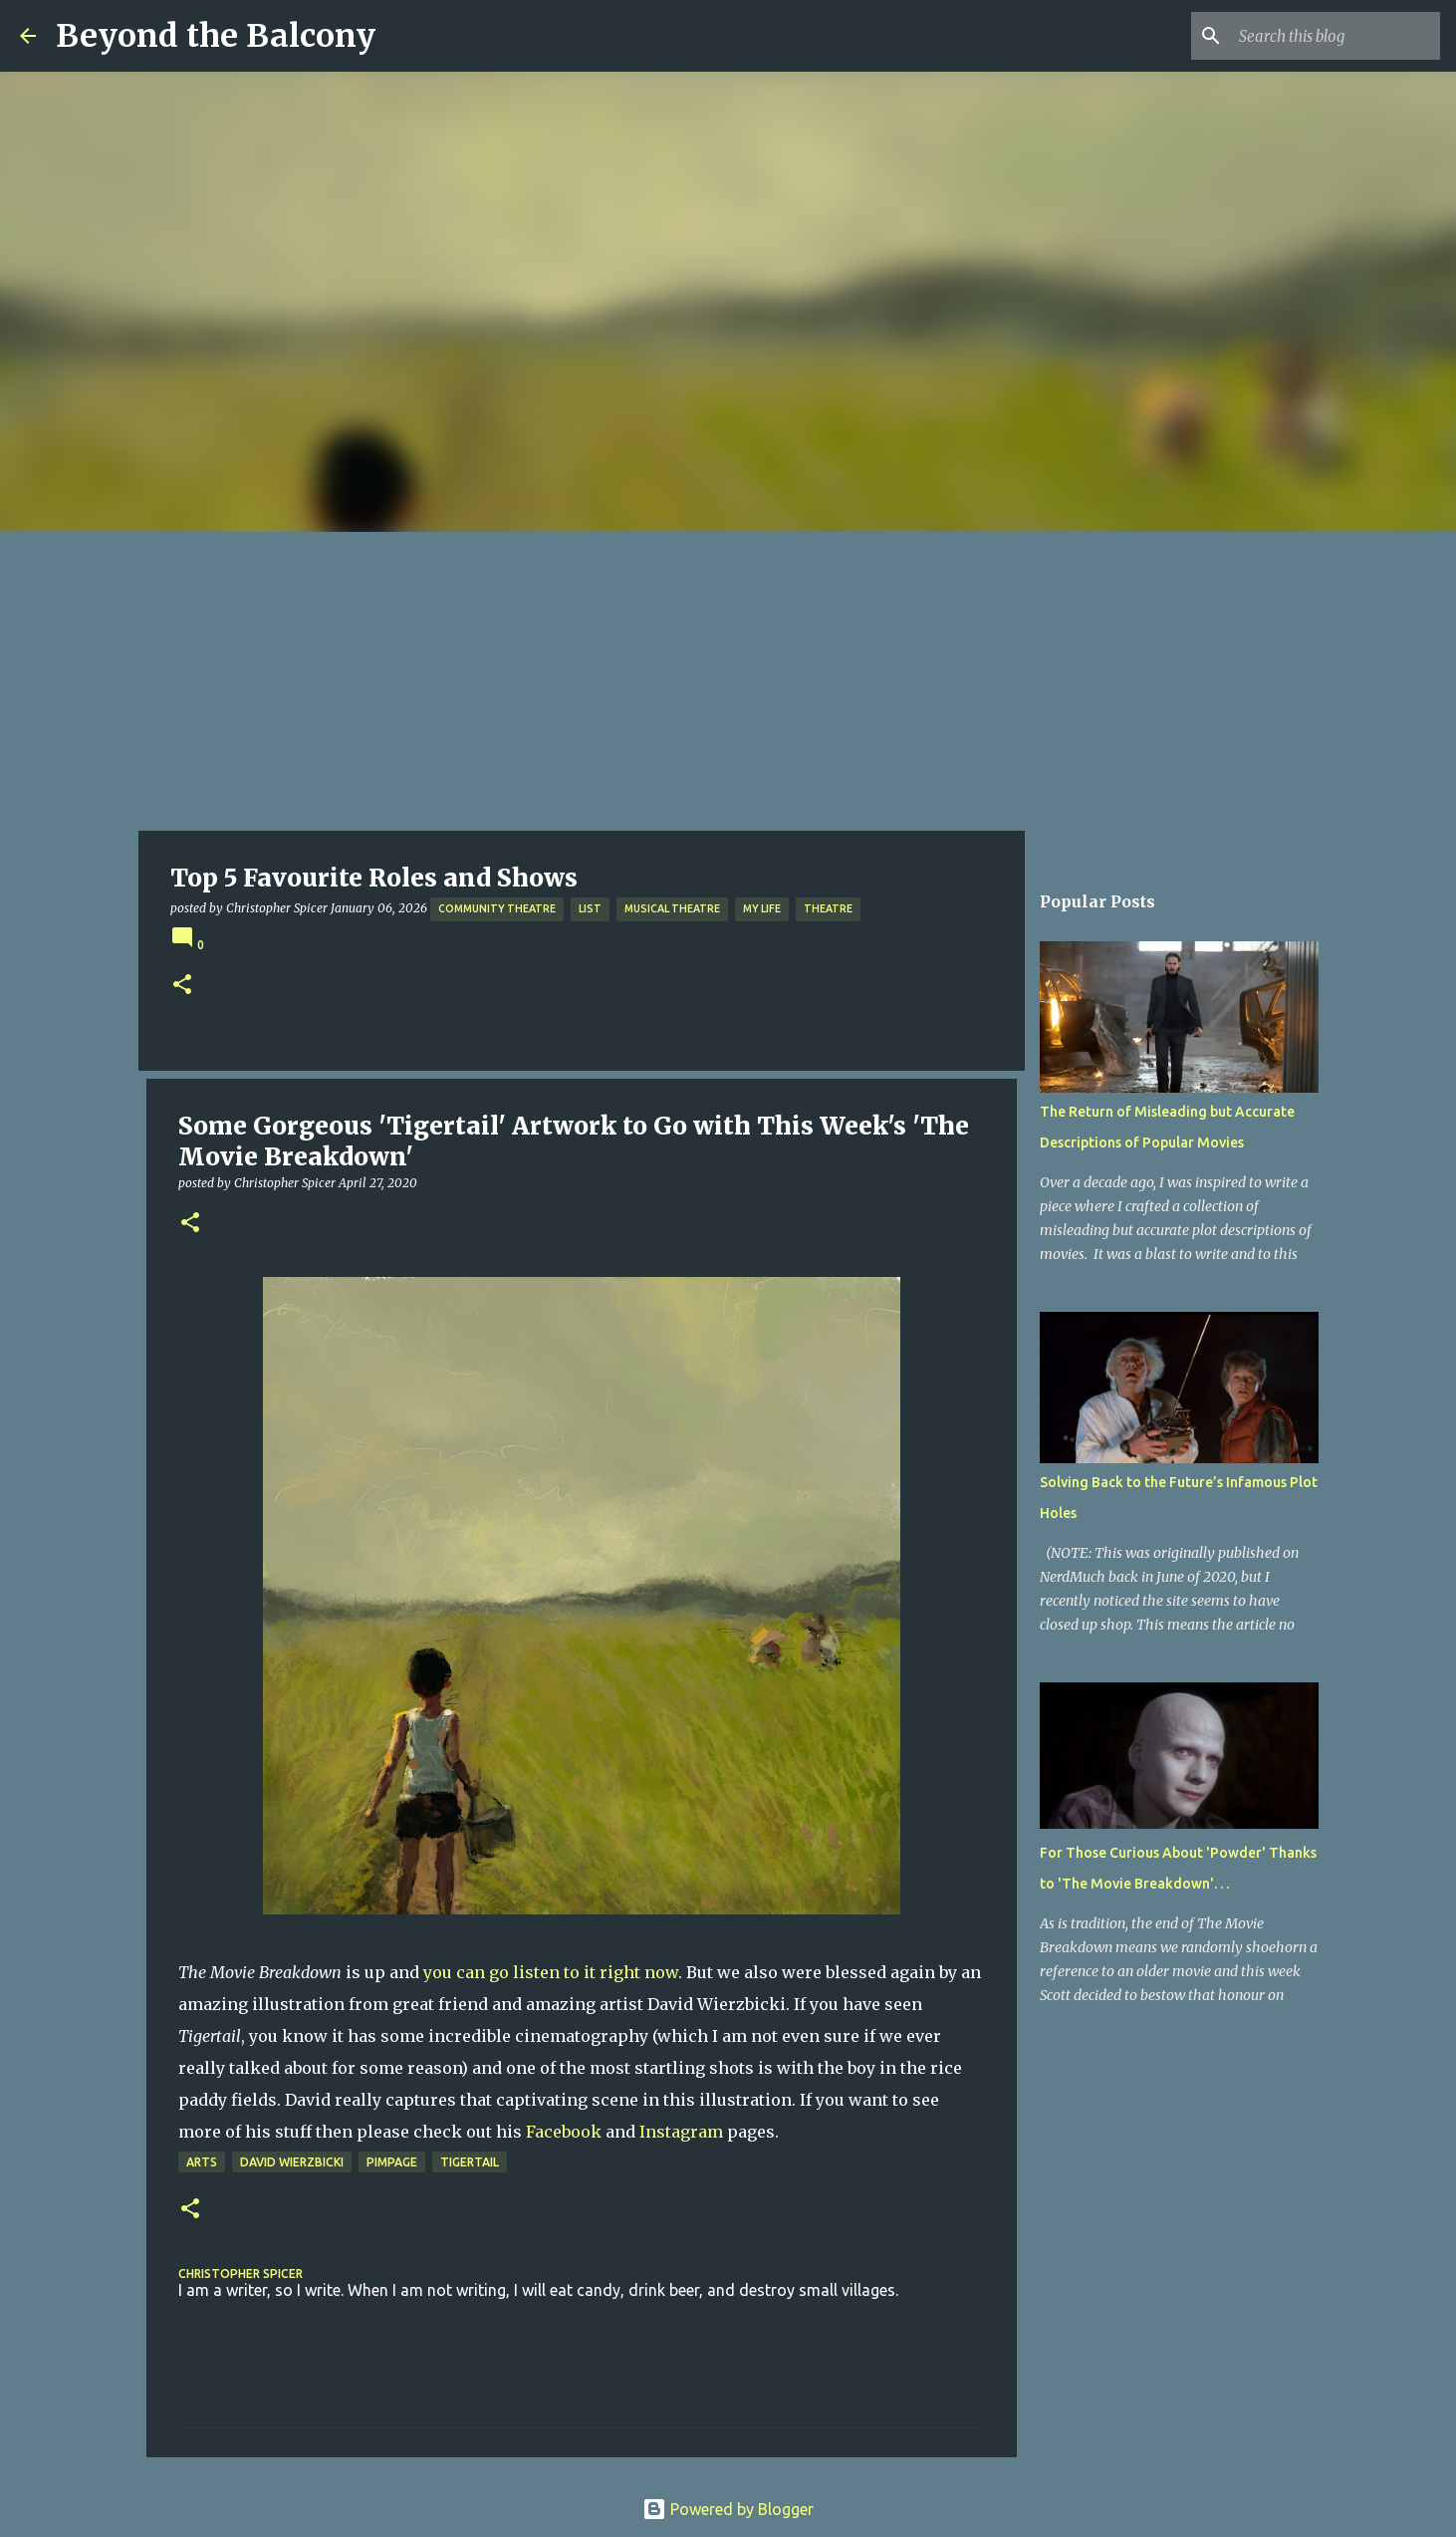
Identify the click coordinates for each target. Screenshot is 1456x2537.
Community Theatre (497, 908)
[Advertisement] (728, 681)
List (590, 908)
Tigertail (469, 2162)
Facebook (564, 2132)
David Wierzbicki (292, 2162)
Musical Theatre (672, 908)
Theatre (828, 908)
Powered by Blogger (728, 2509)
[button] (182, 985)
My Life (762, 908)
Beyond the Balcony (215, 36)
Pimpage (391, 2162)
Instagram (681, 2132)
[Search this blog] (1335, 36)
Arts (201, 2162)
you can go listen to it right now (550, 1972)
